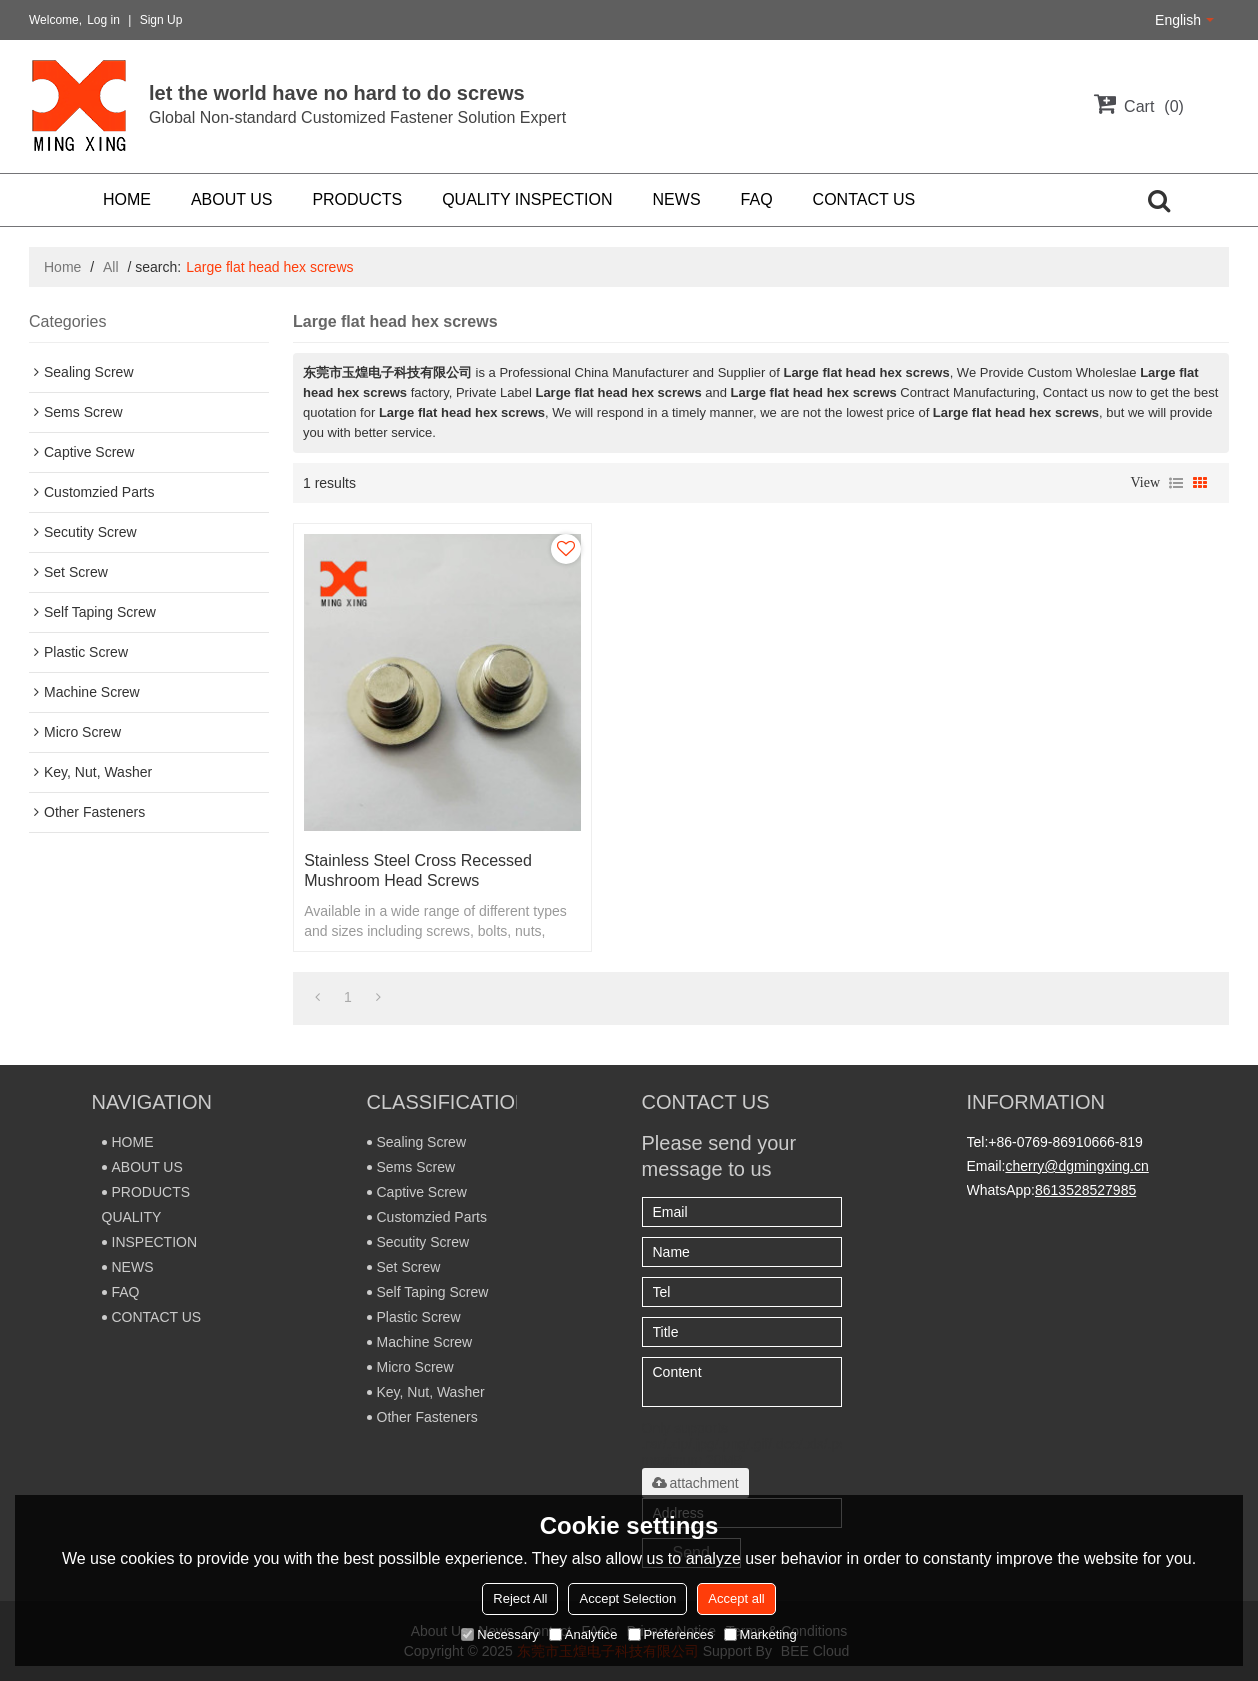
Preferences (671, 1634)
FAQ (757, 199)
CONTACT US (864, 199)
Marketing (760, 1634)
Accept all (736, 1598)
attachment (695, 1483)
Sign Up (161, 20)
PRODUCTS (357, 199)
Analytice (583, 1634)
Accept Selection (627, 1598)
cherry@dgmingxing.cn (1076, 1166)
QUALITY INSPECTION (527, 199)
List (1176, 483)
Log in (103, 20)
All (111, 267)
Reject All (520, 1598)
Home (62, 267)
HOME (127, 199)
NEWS (677, 199)
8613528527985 (1085, 1190)
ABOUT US (232, 199)
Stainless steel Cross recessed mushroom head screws (418, 870)
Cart (1154, 106)
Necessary (499, 1634)
